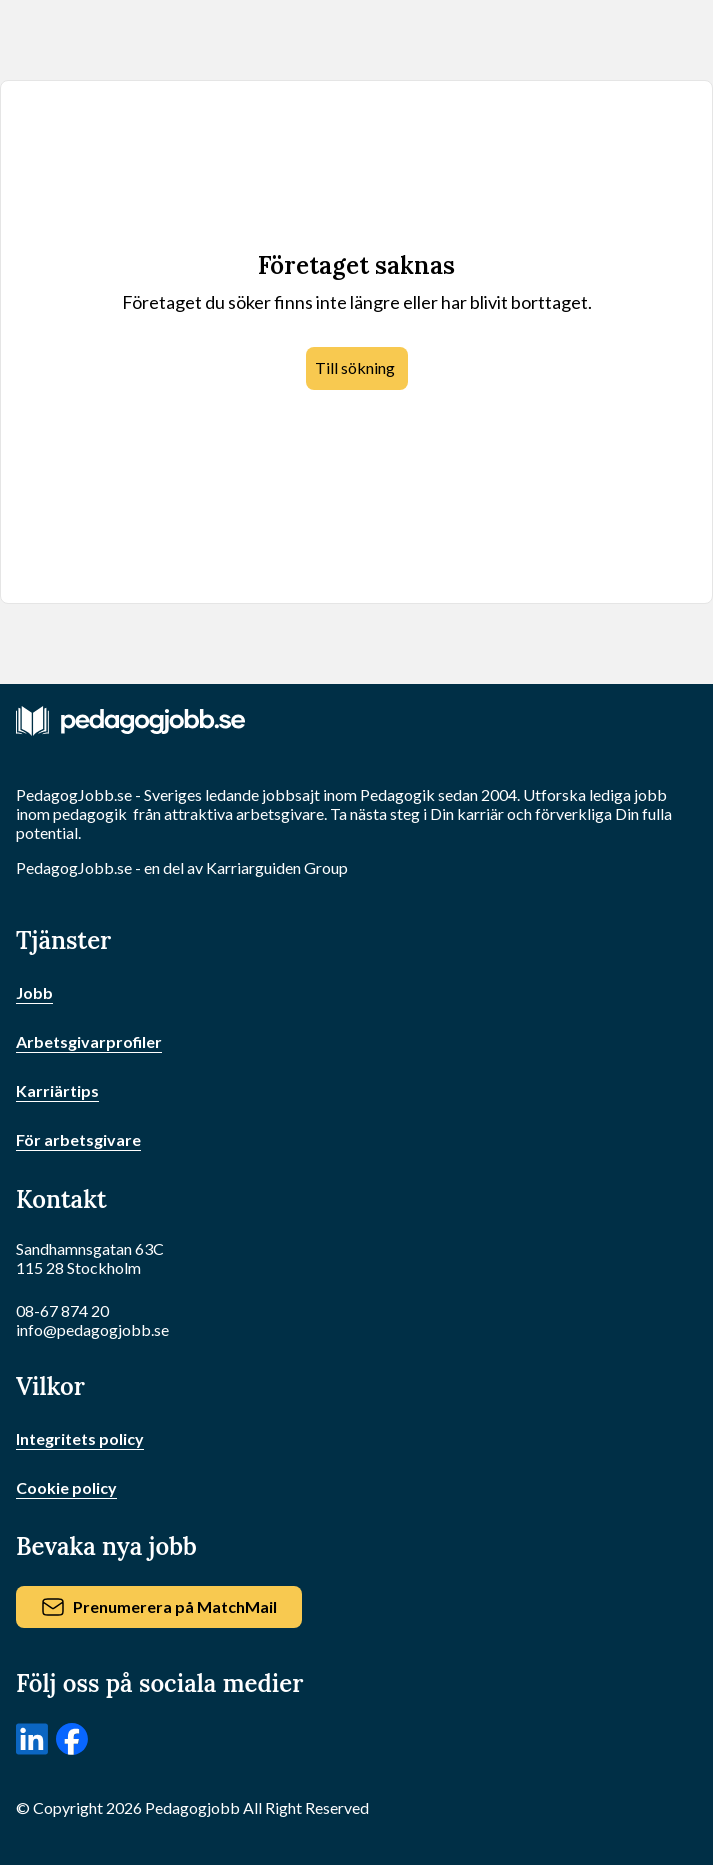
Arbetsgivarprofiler (89, 1041)
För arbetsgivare (78, 1139)
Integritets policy (80, 1438)
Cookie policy (66, 1487)
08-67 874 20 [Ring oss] (62, 1310)
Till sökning (355, 367)
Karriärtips (57, 1090)
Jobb (34, 992)
